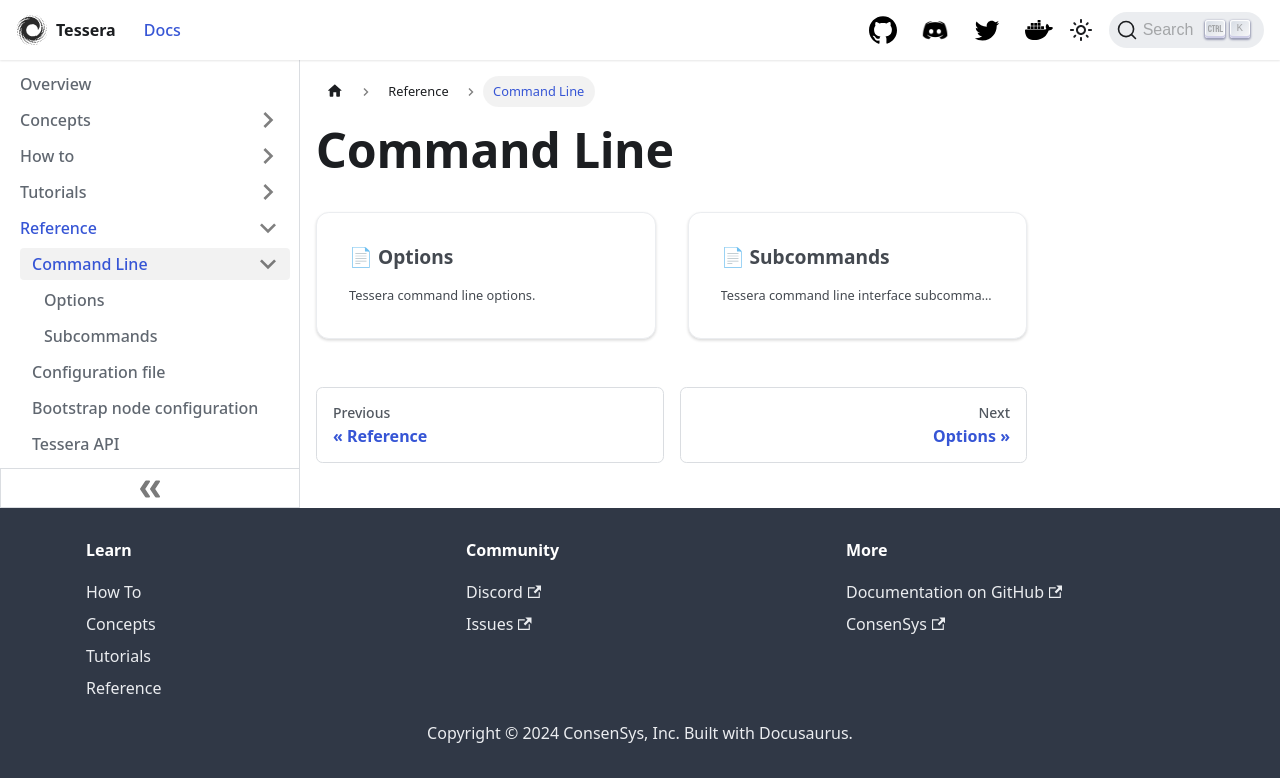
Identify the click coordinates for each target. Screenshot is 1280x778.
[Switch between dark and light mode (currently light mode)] (1081, 30)
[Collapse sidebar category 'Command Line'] (268, 264)
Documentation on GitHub (954, 592)
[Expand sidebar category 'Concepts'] (268, 120)
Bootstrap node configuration (145, 408)
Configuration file (98, 372)
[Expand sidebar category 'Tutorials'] (268, 192)
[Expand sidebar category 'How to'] (268, 156)
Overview (55, 84)
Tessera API (75, 444)
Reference (58, 228)
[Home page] (335, 91)
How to (47, 156)
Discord (503, 592)
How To (113, 592)
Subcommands (101, 336)
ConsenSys (895, 624)
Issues (499, 624)
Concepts (55, 120)
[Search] (1186, 30)
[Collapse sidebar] (150, 488)
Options (74, 300)
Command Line (90, 264)
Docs (162, 30)
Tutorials (53, 192)
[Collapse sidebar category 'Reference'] (268, 228)
